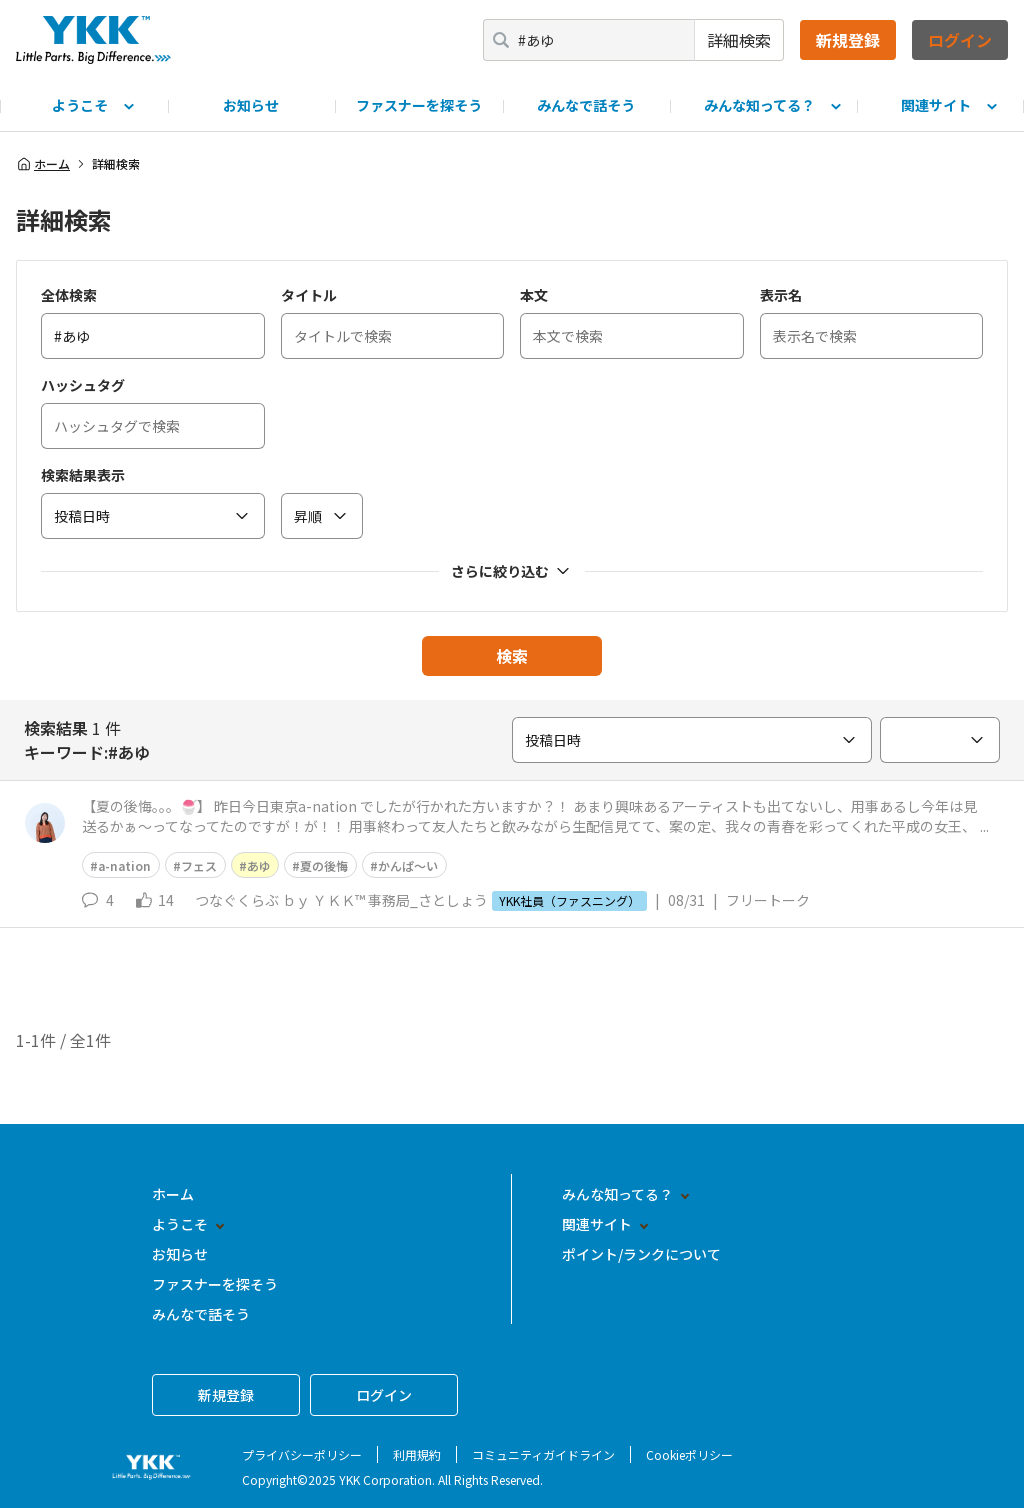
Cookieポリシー (689, 1454)
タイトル (309, 295)
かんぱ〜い (408, 865)
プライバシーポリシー (302, 1454)
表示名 (781, 295)
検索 (512, 656)
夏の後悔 (324, 865)
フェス (199, 865)
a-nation (124, 865)
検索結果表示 (83, 475)
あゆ (259, 865)
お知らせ (251, 105)
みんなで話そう (586, 105)
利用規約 (417, 1454)
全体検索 (69, 295)
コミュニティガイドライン (543, 1454)
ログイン (960, 40)
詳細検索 (739, 40)
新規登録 (848, 40)
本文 (534, 295)
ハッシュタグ (83, 385)
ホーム (43, 164)
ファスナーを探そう (419, 105)
